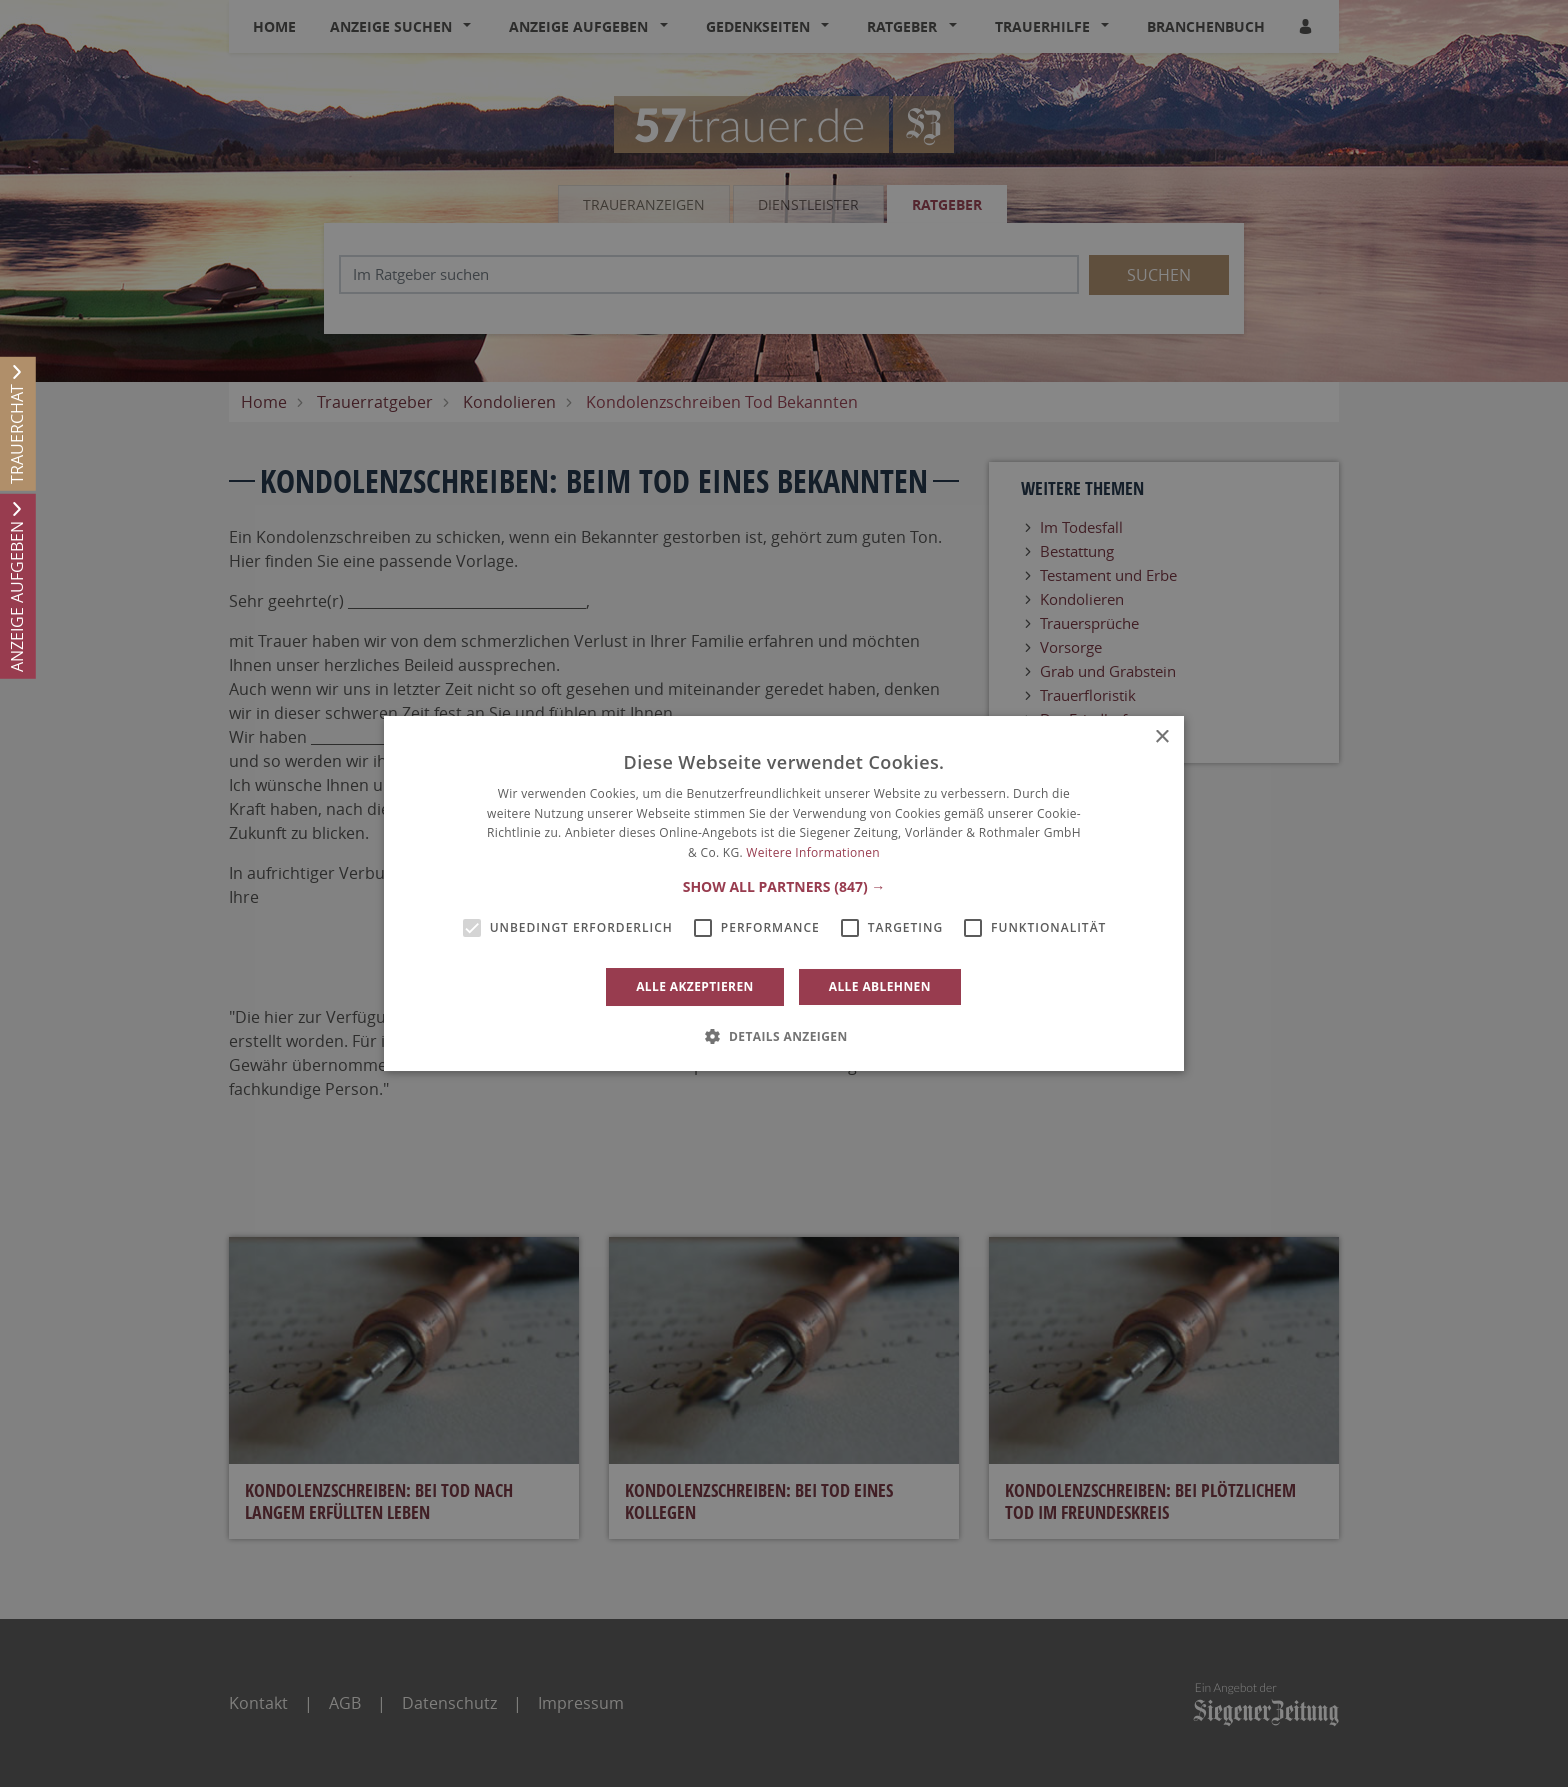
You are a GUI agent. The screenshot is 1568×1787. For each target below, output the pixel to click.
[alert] (784, 893)
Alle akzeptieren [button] (695, 986)
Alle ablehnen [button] (880, 986)
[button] (784, 887)
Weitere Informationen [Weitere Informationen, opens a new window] (813, 852)
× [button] (1161, 737)
